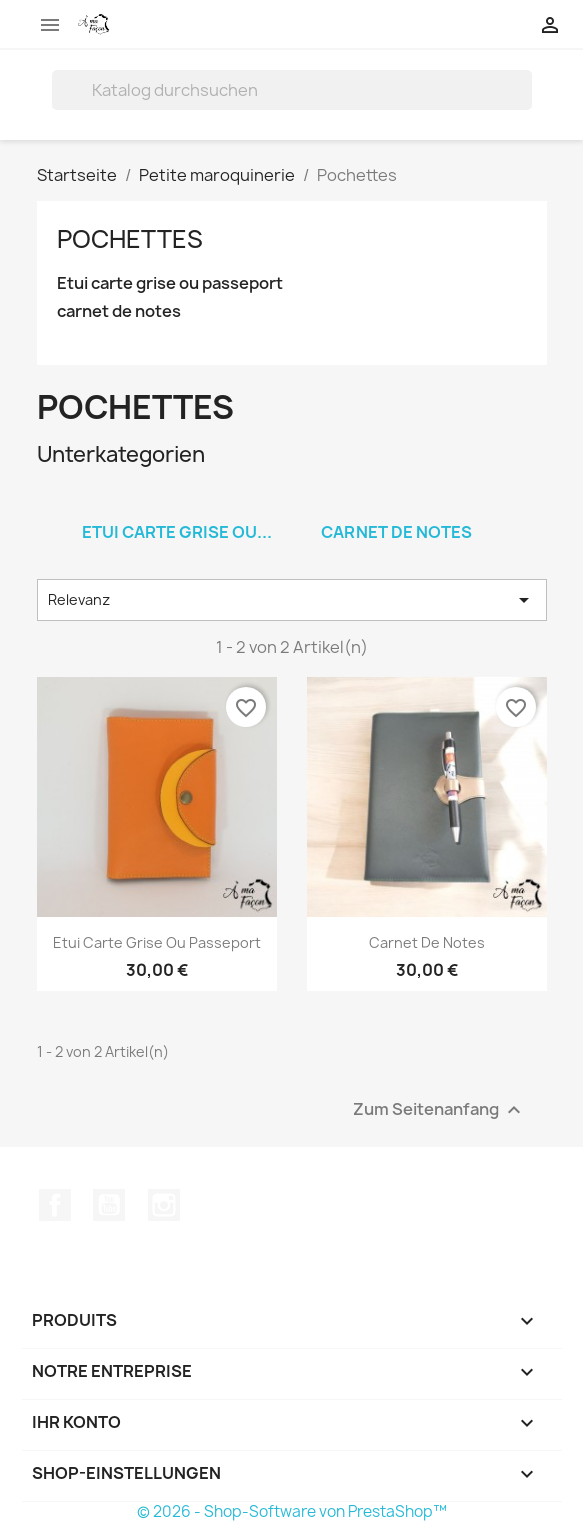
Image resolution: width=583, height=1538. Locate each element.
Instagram (164, 1205)
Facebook (55, 1205)
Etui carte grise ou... (177, 532)
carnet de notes (119, 311)
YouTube (109, 1205)
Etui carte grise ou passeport (170, 283)
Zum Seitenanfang (439, 1110)
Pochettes (130, 239)
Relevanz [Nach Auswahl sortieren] (292, 600)
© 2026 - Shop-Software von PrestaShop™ (292, 1511)
